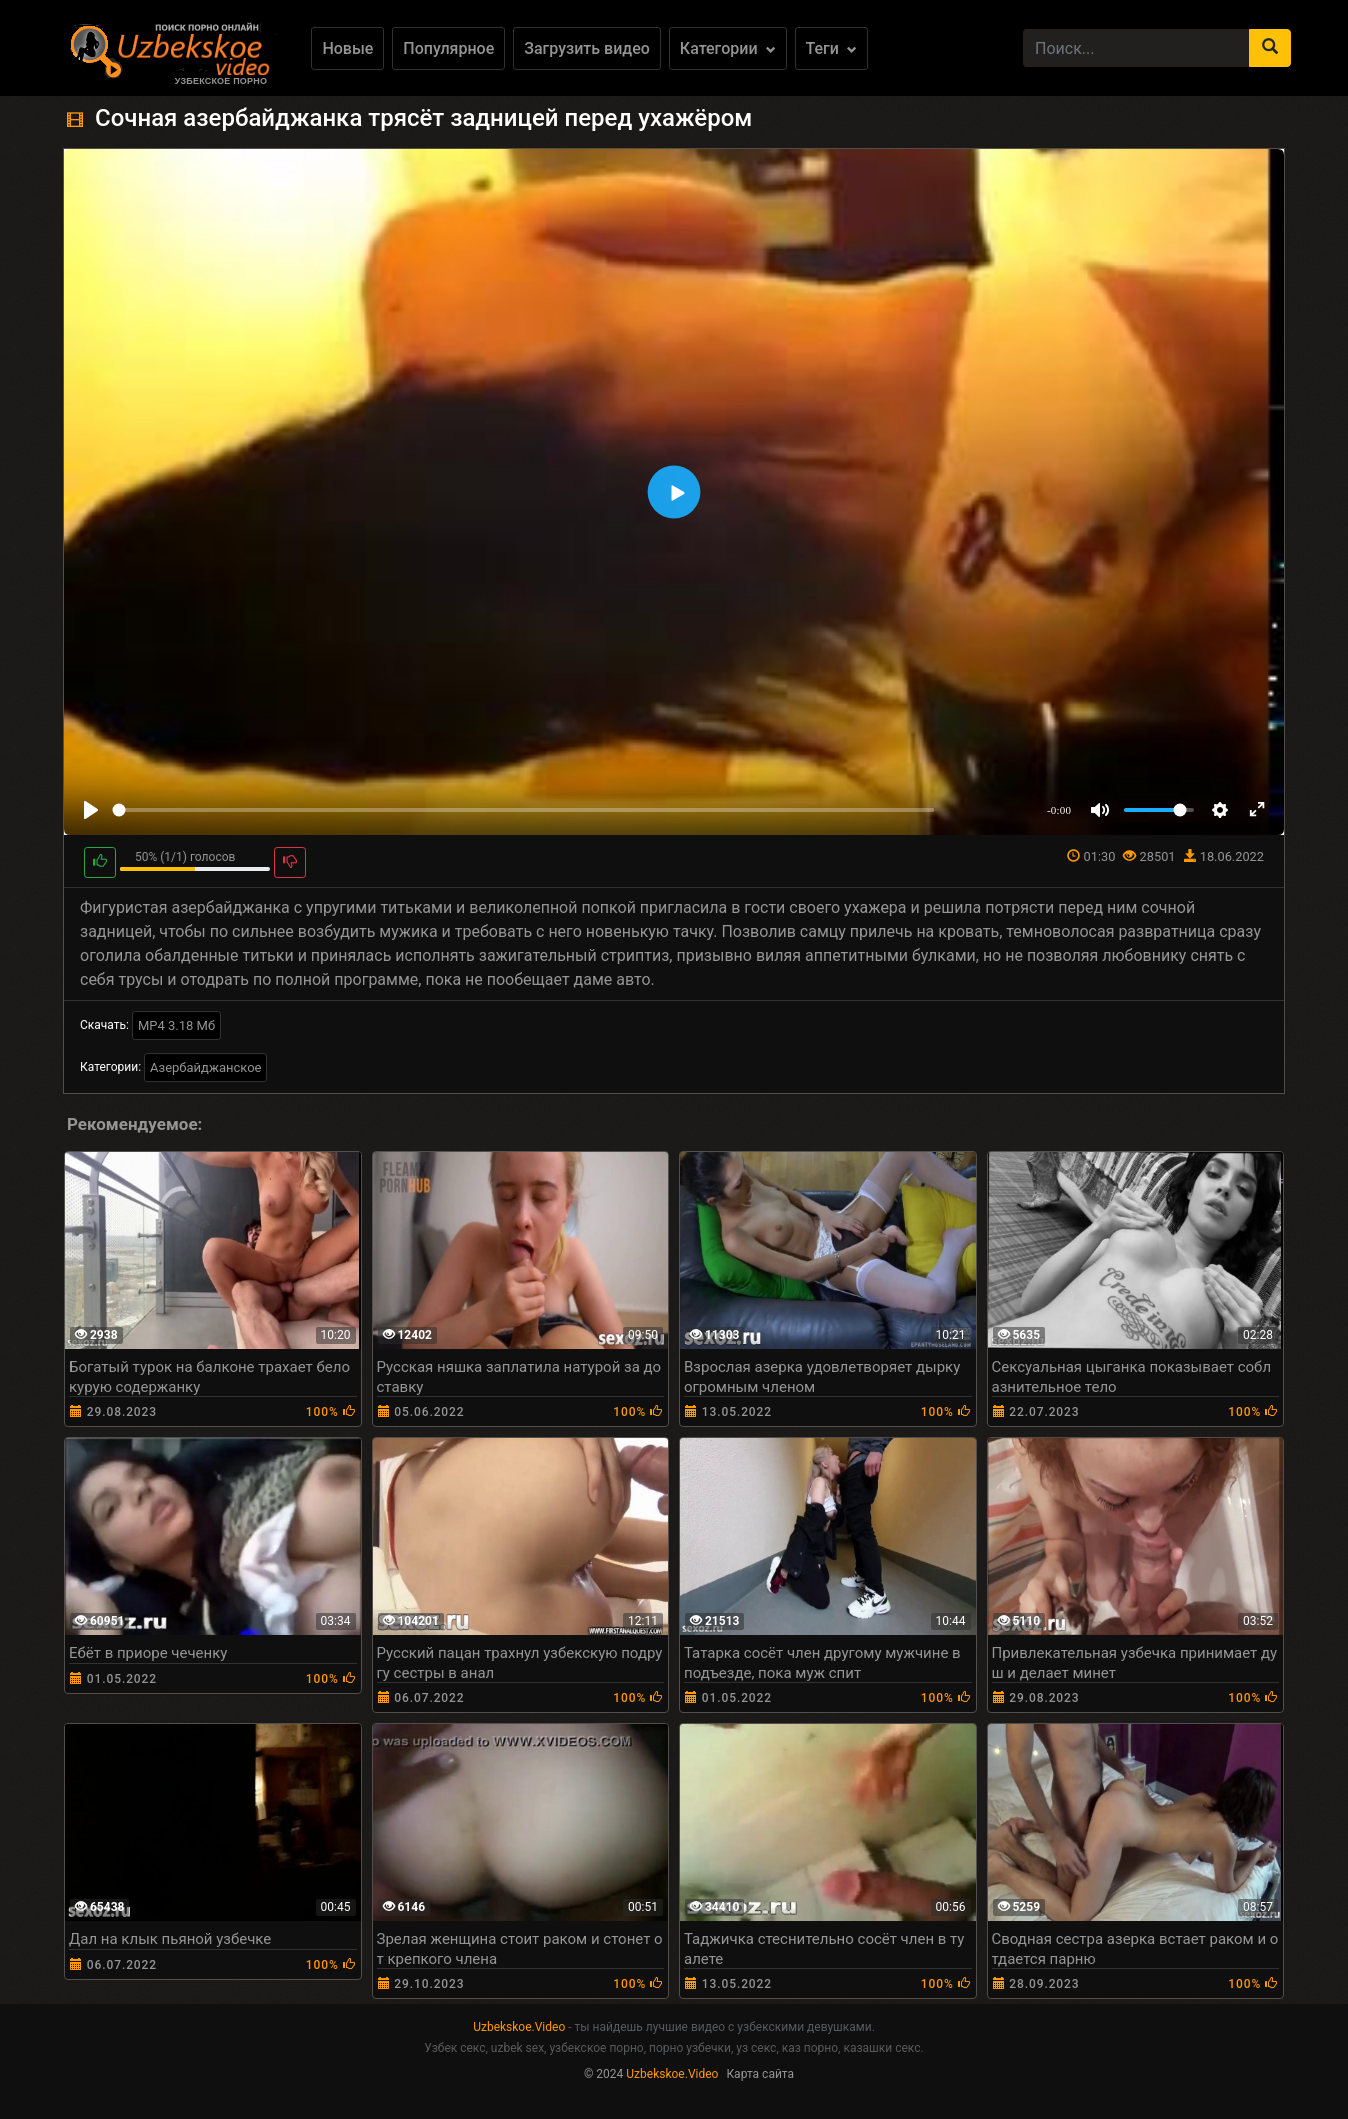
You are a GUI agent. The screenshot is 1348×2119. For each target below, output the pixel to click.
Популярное (448, 48)
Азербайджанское (205, 1067)
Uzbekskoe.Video (519, 2027)
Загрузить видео (587, 48)
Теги (831, 48)
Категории (728, 48)
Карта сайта (760, 2074)
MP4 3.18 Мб (176, 1025)
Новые (347, 48)
